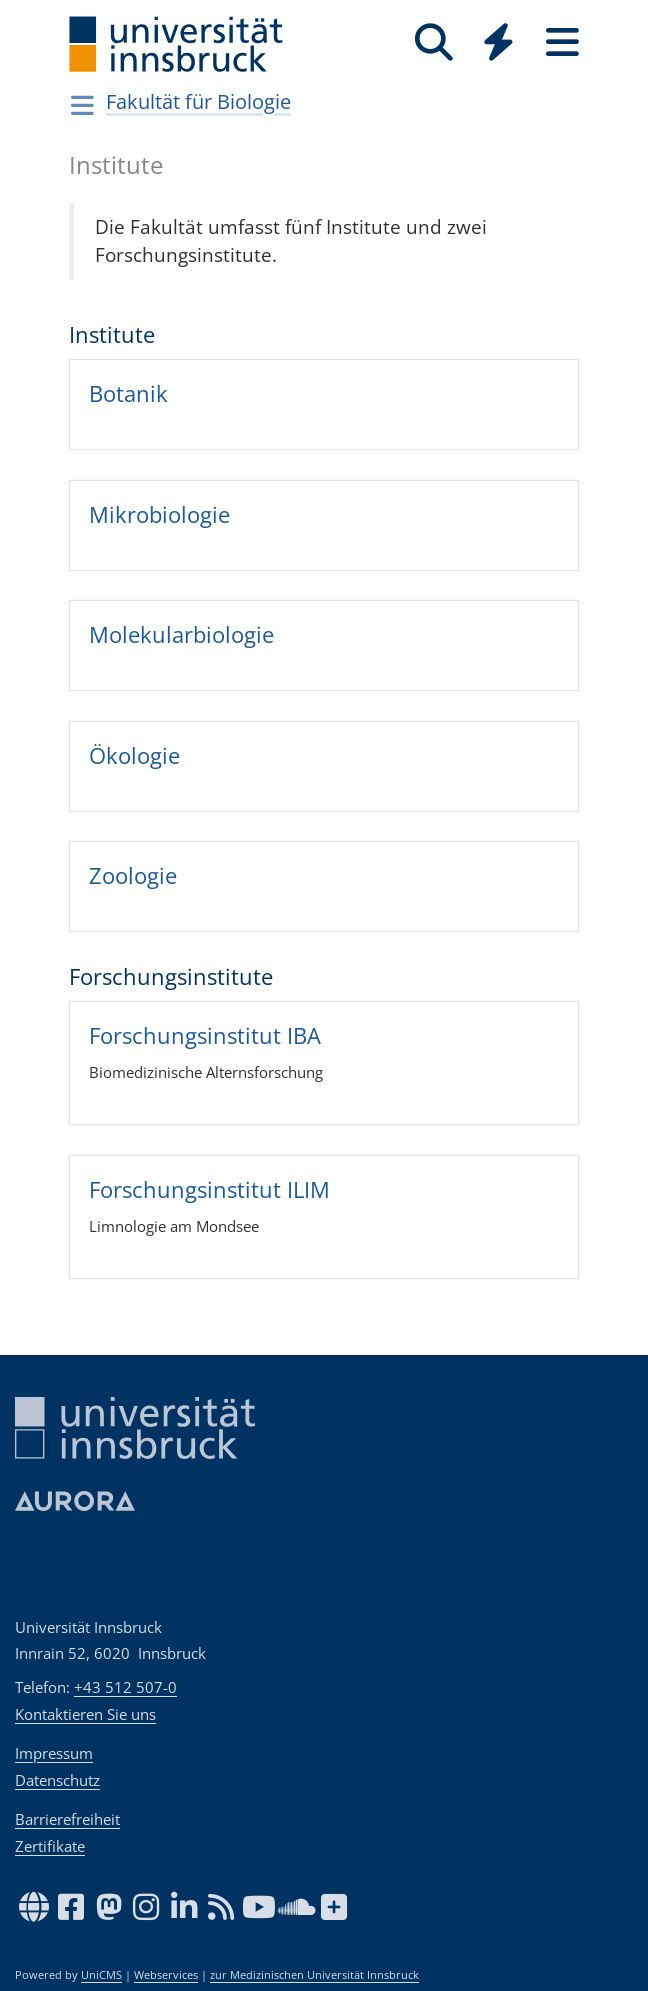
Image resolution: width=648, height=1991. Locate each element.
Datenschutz (57, 1780)
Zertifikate (50, 1846)
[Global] (498, 44)
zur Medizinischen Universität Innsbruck (314, 1975)
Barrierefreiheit (67, 1819)
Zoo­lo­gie (133, 875)
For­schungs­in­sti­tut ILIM (209, 1189)
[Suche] (434, 42)
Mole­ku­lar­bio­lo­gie (181, 634)
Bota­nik (128, 393)
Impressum (54, 1753)
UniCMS (101, 1975)
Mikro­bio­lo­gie (159, 513)
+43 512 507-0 (125, 1687)
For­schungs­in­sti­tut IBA (205, 1035)
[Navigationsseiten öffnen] (82, 105)
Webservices (166, 1975)
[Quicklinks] (498, 42)
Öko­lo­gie (134, 755)
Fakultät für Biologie (198, 101)
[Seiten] (562, 42)
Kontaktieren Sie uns (85, 1714)
